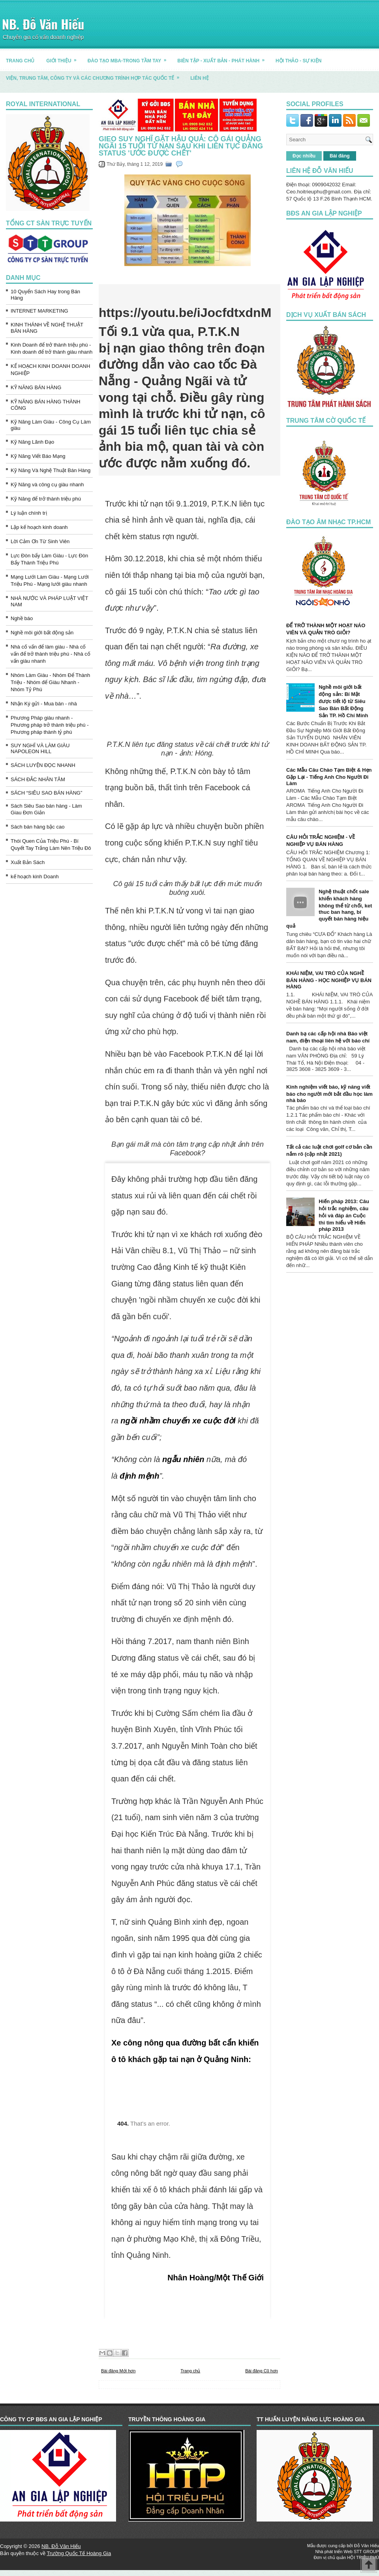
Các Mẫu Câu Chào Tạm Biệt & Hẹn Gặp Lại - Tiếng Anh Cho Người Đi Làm (329, 776)
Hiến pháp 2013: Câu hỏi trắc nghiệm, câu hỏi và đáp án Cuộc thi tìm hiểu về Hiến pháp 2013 (344, 1215)
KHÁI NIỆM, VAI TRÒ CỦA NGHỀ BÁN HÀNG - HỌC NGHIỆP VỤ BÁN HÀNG (328, 980)
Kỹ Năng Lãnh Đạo (32, 442)
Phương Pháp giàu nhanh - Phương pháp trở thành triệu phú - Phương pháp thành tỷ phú (50, 725)
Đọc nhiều (304, 156)
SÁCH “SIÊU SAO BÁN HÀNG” (46, 793)
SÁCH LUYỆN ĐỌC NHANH (43, 765)
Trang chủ (190, 2370)
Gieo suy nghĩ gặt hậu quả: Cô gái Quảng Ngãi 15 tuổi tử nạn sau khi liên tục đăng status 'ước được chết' (181, 146)
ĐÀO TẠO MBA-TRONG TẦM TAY (130, 58)
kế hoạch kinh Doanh (35, 876)
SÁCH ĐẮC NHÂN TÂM (38, 779)
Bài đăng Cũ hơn (261, 2370)
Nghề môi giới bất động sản (42, 633)
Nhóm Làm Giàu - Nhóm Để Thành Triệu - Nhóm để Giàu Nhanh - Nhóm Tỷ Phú (50, 682)
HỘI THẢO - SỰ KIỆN (298, 61)
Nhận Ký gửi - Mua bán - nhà (44, 704)
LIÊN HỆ (199, 78)
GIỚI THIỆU (63, 58)
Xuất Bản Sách (28, 862)
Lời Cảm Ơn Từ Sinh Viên (40, 541)
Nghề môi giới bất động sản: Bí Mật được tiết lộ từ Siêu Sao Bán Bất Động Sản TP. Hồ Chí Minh (343, 701)
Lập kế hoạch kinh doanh (39, 527)
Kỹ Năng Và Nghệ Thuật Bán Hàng (50, 470)
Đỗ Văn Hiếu (366, 2545)
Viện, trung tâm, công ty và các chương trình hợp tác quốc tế (95, 75)
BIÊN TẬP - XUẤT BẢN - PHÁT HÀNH (223, 58)
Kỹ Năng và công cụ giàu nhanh (47, 484)
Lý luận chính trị (29, 513)
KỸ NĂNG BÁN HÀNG (36, 387)
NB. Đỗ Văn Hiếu (43, 24)
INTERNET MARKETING (39, 311)
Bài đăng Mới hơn (118, 2370)
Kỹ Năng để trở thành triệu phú (46, 499)
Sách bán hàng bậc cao (37, 827)
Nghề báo (22, 618)
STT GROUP (366, 2551)
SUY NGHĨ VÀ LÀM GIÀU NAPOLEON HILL (40, 748)
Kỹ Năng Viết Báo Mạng (38, 456)
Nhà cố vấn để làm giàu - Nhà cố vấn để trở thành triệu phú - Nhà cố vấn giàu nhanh (50, 654)
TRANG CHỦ (20, 61)
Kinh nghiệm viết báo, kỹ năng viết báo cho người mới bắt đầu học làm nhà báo (329, 1093)
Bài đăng (340, 156)
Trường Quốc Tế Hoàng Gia (79, 2553)
